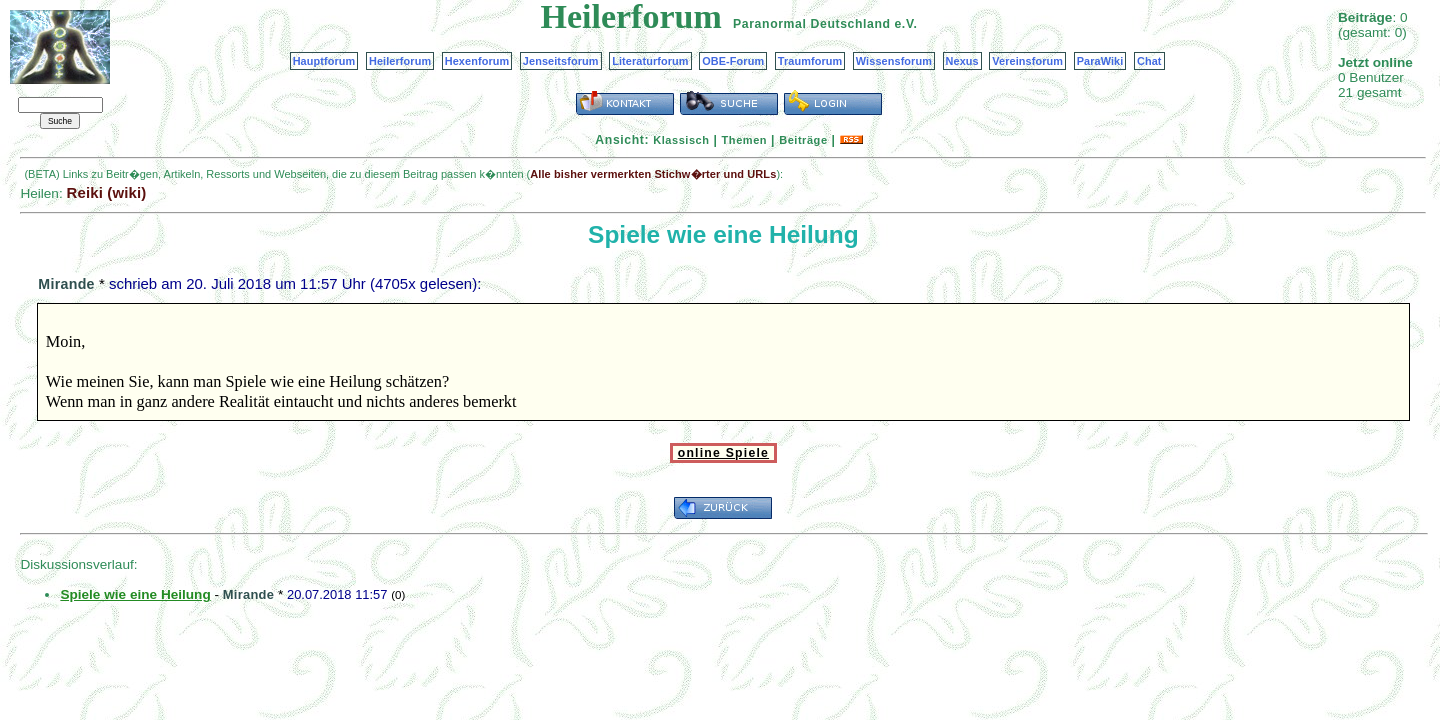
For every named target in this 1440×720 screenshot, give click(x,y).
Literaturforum (650, 61)
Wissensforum (894, 61)
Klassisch (681, 140)
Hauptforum (324, 61)
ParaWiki (1100, 61)
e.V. (905, 24)
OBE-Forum (733, 61)
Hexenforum (477, 61)
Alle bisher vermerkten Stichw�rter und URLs (653, 174)
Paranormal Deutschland (812, 24)
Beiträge (803, 140)
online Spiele (723, 453)
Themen (744, 140)
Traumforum (810, 61)
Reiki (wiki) (106, 192)
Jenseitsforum (561, 61)
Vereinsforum (1027, 61)
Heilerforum (400, 61)
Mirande (66, 284)
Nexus (962, 61)
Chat (1149, 61)
